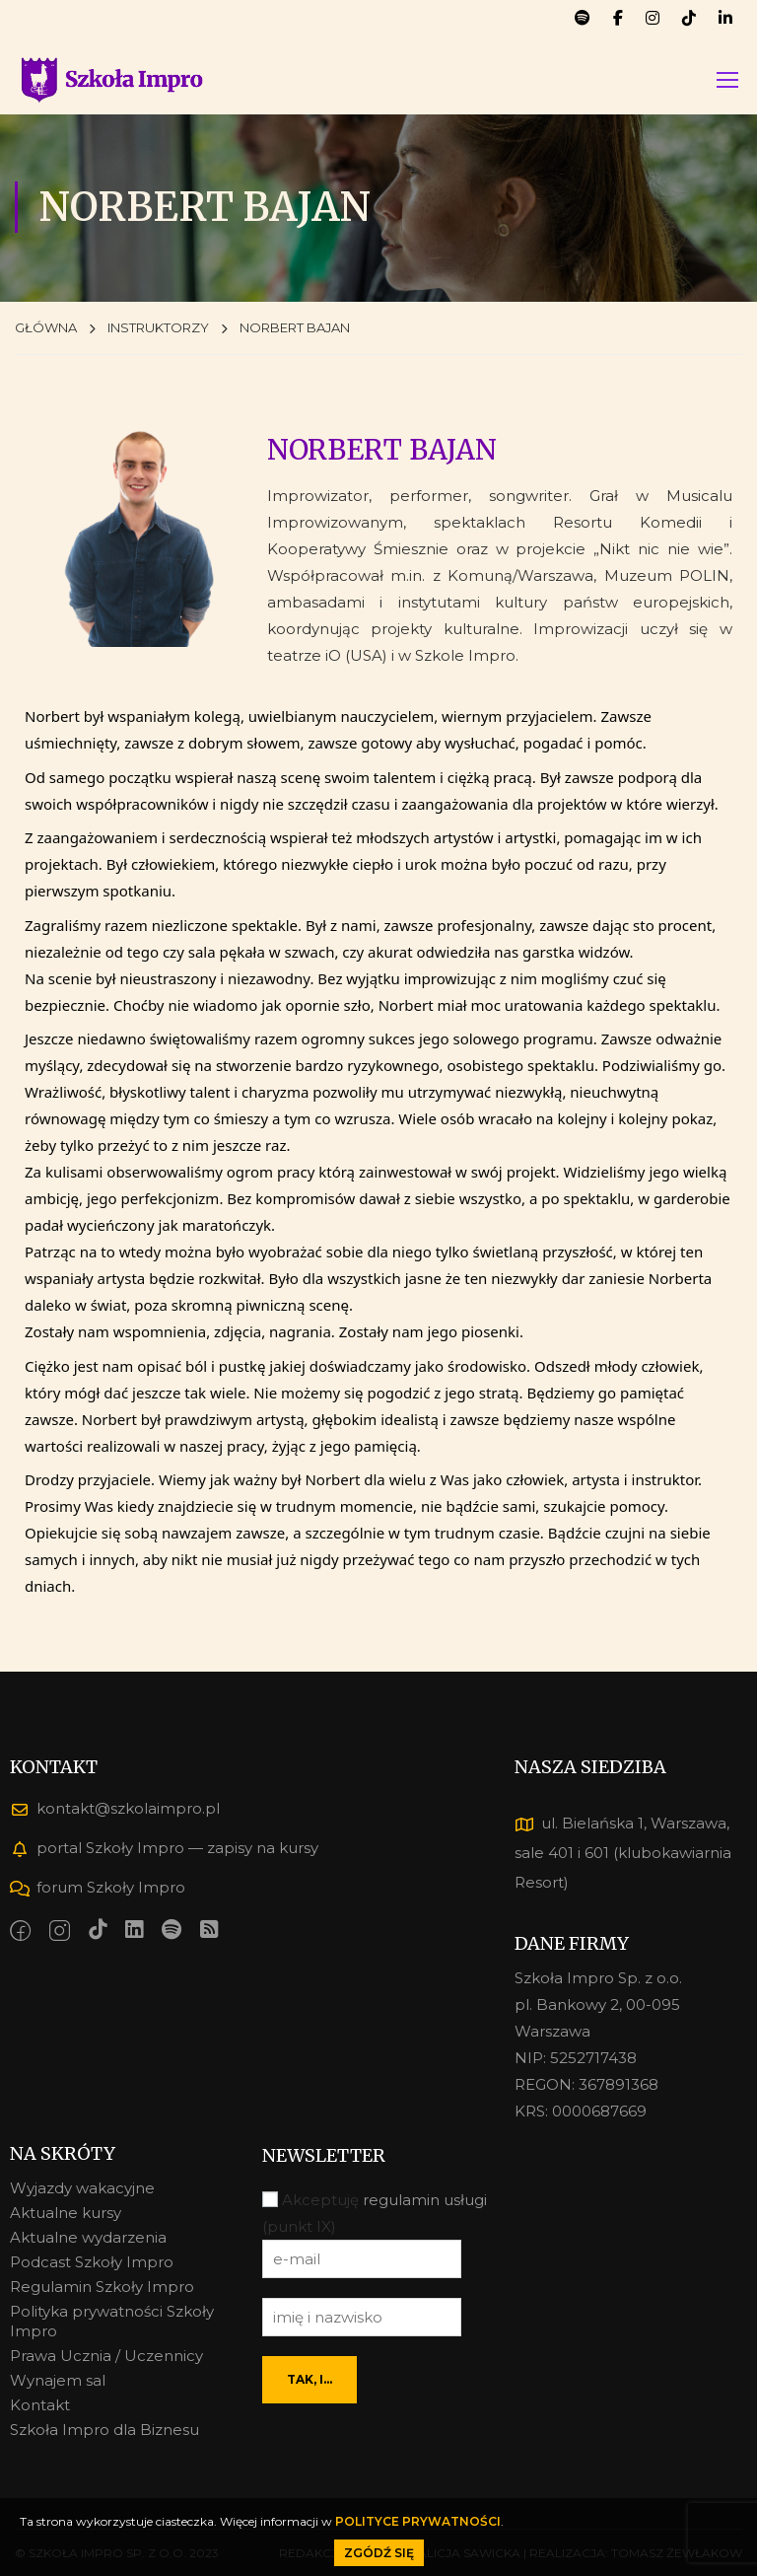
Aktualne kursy (65, 2212)
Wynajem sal (57, 2380)
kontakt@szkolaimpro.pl (115, 1808)
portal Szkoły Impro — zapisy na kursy (164, 1847)
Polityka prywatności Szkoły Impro (112, 2321)
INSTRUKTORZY (158, 330)
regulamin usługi (425, 2200)
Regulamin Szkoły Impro (102, 2286)
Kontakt (40, 2405)
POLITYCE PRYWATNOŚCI (418, 2521)
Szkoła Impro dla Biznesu (104, 2429)
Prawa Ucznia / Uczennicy (106, 2355)
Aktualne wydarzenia (88, 2237)
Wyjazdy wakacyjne (82, 2188)
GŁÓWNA (46, 330)
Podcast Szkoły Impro (91, 2262)
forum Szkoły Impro (97, 1887)
